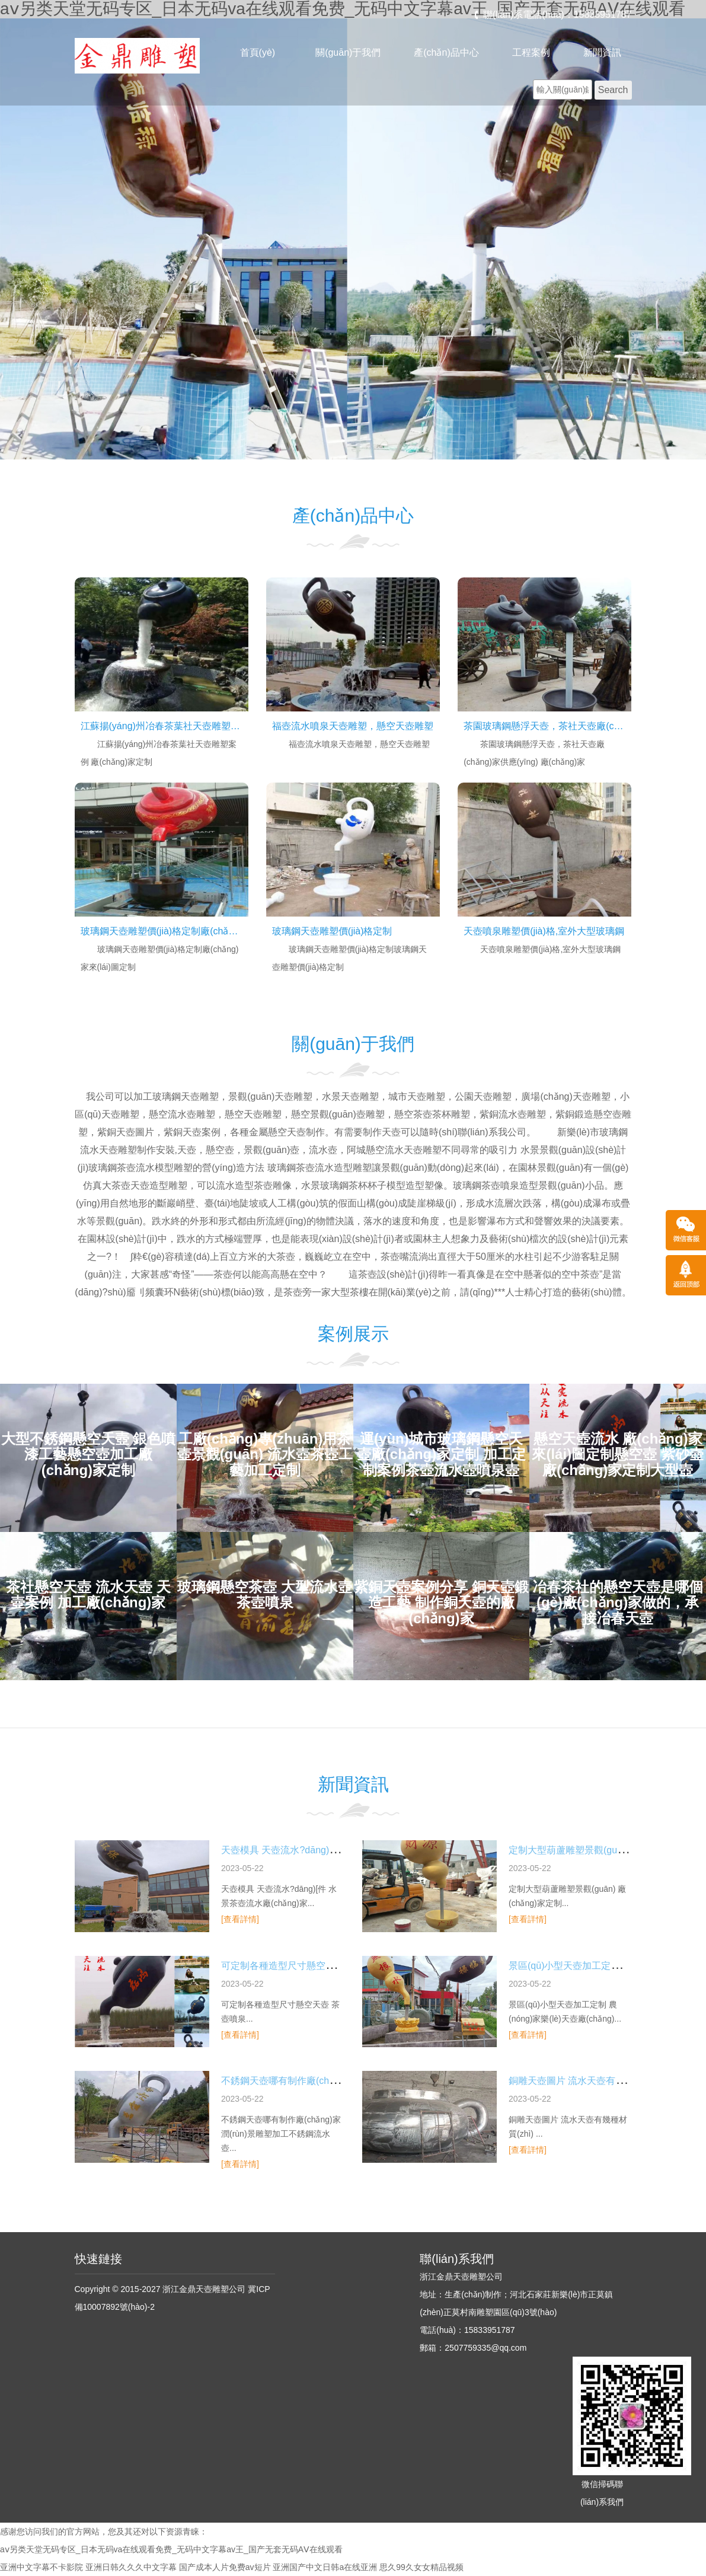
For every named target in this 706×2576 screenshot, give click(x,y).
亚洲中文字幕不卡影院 (41, 2567)
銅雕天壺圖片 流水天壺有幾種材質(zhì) (590, 2081)
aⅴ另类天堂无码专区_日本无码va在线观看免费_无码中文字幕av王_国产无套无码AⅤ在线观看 (171, 2549)
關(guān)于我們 (348, 52)
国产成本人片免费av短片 (225, 2567)
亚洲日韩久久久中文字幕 (131, 2567)
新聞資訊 (602, 52)
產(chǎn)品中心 (446, 52)
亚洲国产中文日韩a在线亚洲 (325, 2567)
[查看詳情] (240, 1919)
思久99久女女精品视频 (421, 2567)
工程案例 (531, 52)
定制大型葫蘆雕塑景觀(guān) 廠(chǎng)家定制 (606, 1850)
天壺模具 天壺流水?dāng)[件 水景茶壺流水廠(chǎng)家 (336, 1850)
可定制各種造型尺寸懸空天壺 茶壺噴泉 (303, 1966)
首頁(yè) (258, 52)
